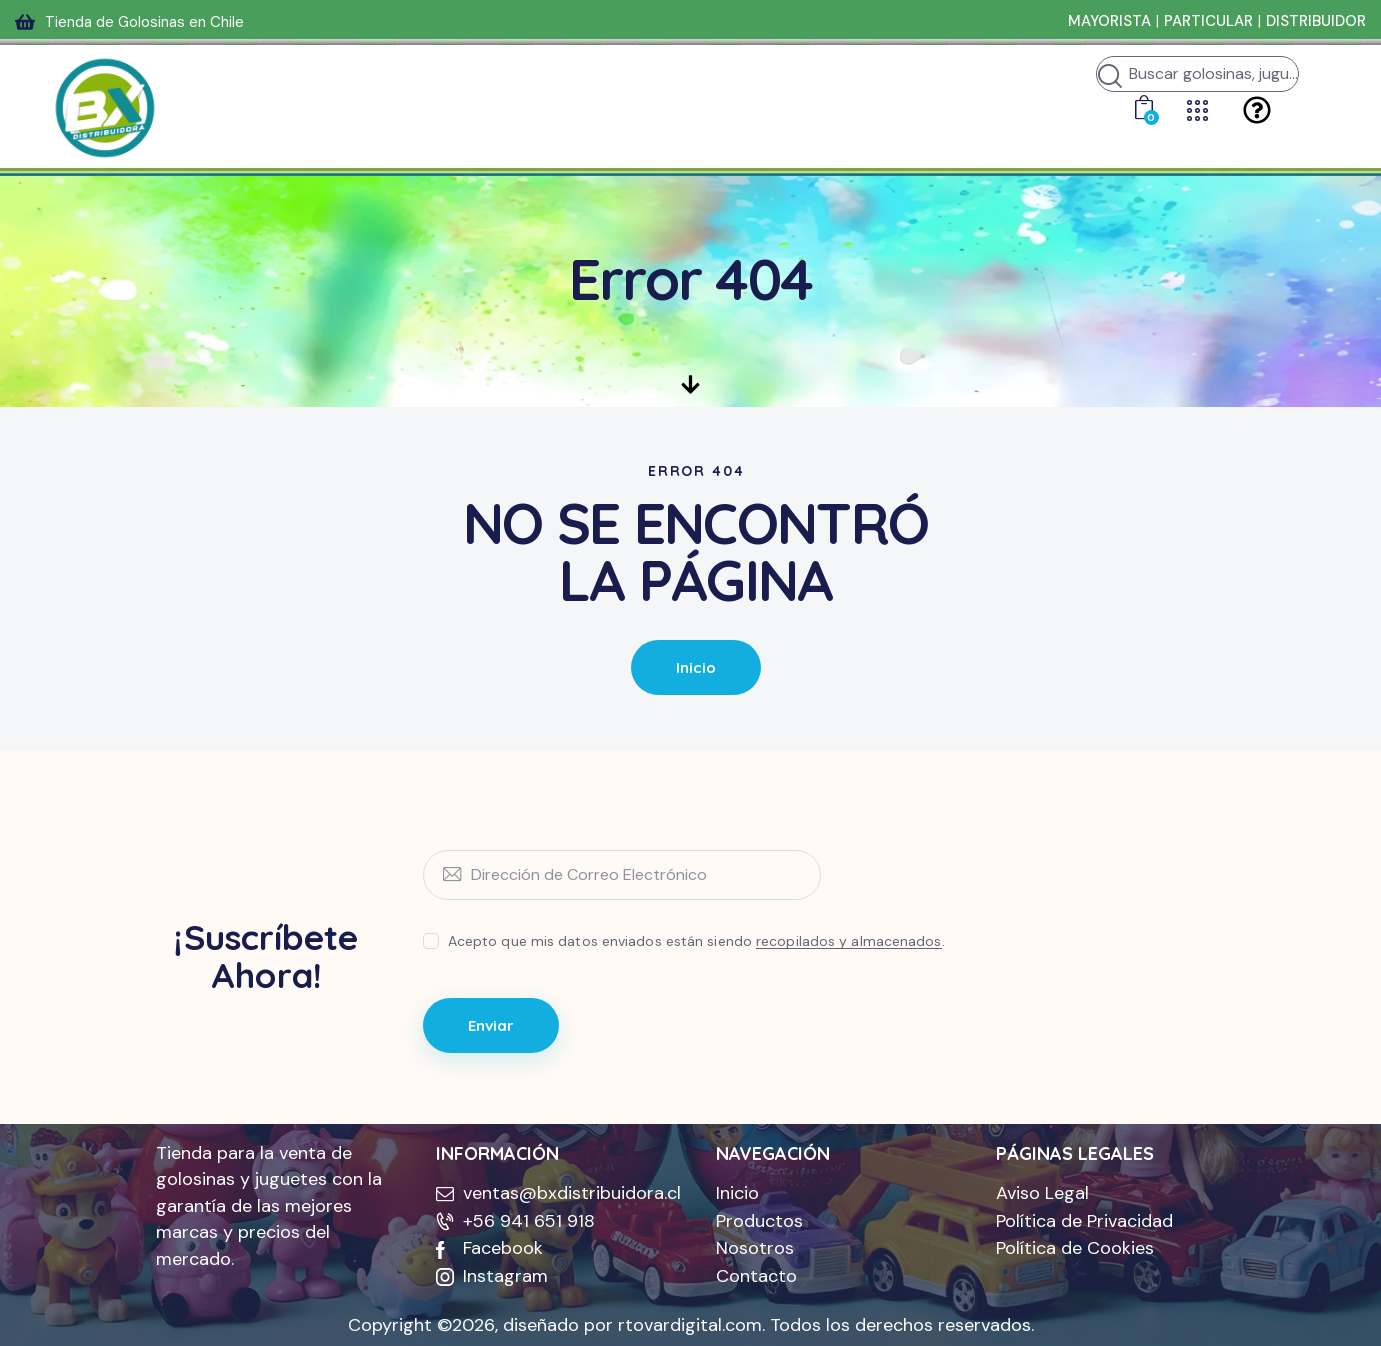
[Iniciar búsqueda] (1110, 77)
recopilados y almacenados (849, 941)
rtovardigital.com (690, 1325)
